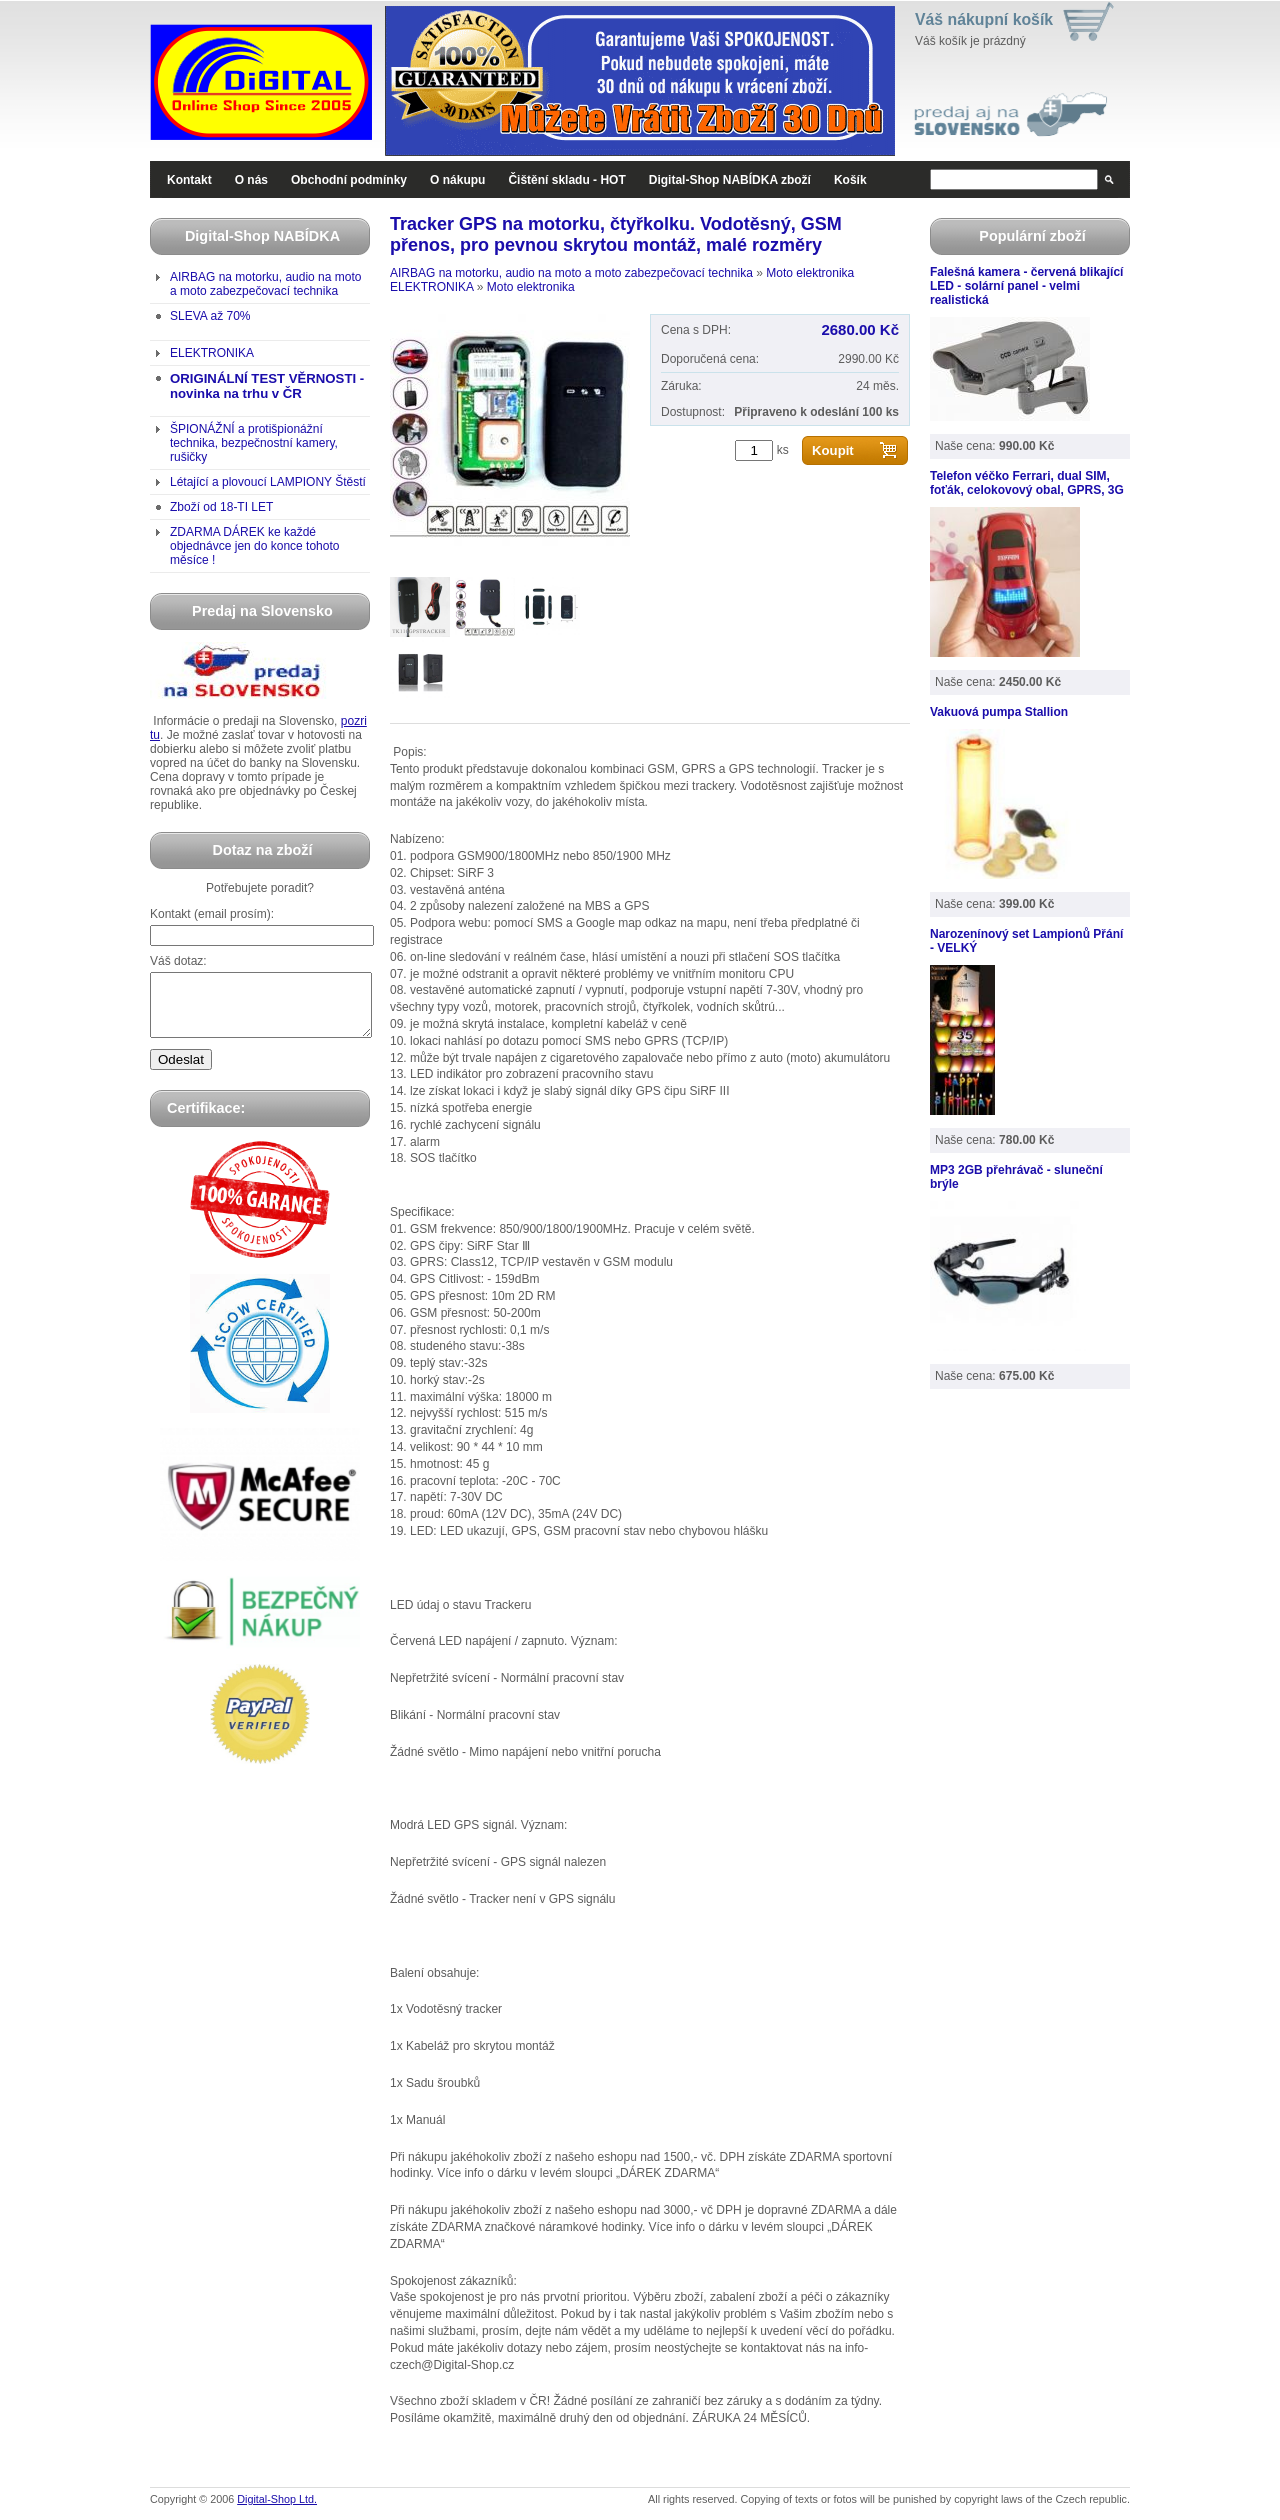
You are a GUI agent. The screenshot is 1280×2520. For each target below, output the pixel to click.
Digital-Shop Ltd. (277, 2499)
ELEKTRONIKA (212, 353)
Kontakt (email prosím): (212, 914)
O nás (251, 180)
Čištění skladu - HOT (566, 180)
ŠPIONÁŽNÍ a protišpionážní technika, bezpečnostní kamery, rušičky (254, 443)
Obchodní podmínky (349, 180)
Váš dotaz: (178, 961)
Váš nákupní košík (984, 19)
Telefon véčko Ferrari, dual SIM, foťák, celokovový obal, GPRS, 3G (1027, 483)
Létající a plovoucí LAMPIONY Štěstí (268, 482)
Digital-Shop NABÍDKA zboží (730, 180)
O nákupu (457, 180)
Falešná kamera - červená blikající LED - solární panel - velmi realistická (1026, 286)
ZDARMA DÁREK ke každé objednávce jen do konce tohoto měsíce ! (254, 546)
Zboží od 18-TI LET (221, 507)
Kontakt (189, 180)
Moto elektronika (810, 273)
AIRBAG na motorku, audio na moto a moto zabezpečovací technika (265, 284)
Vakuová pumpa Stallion (999, 712)
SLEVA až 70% (210, 316)
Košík (850, 180)
